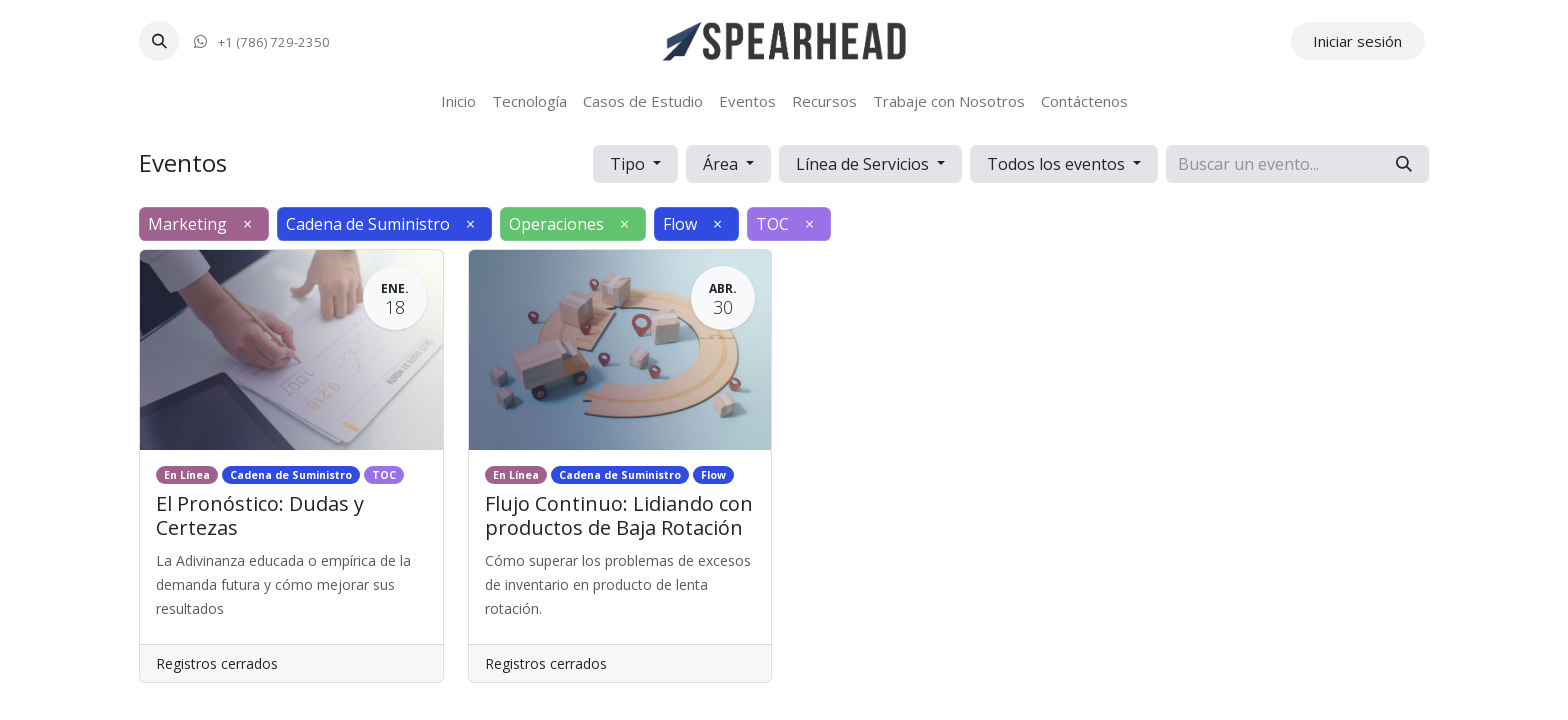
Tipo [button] (629, 164)
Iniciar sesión (1357, 41)
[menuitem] (458, 101)
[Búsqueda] (1404, 164)
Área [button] (722, 164)
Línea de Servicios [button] (864, 164)
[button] (159, 41)
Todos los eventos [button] (1058, 164)
